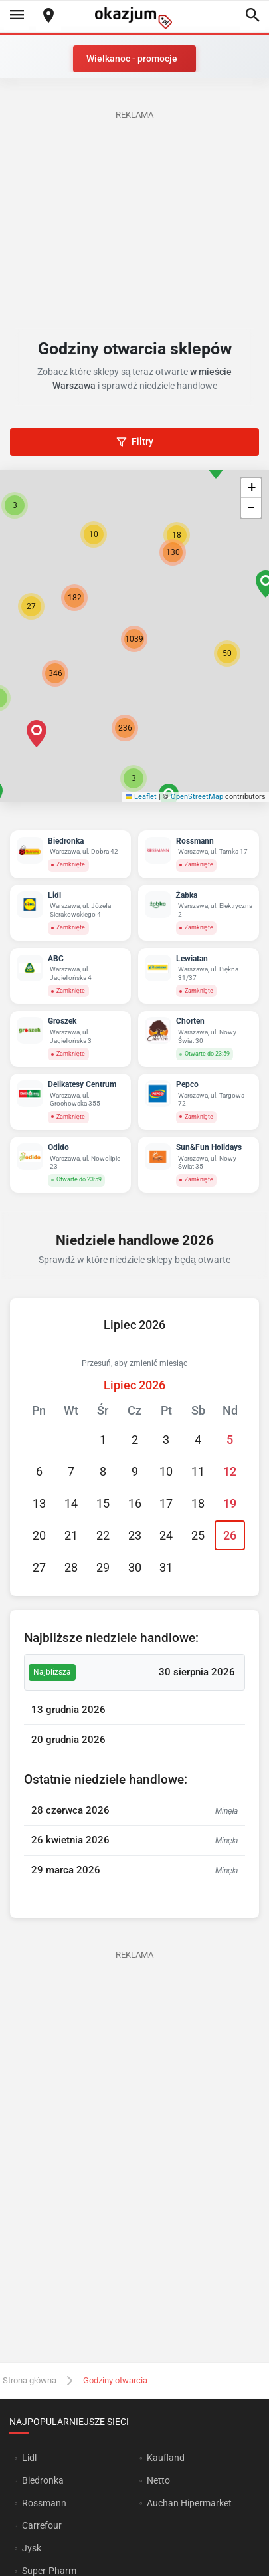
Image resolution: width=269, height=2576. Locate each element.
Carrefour (42, 2525)
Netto (158, 2480)
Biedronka (43, 2480)
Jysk (31, 2548)
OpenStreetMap (197, 796)
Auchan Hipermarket (189, 2503)
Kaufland (166, 2457)
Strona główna (29, 2380)
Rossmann (44, 2503)
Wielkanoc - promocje (131, 58)
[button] (227, 653)
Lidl (29, 2457)
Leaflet (141, 796)
